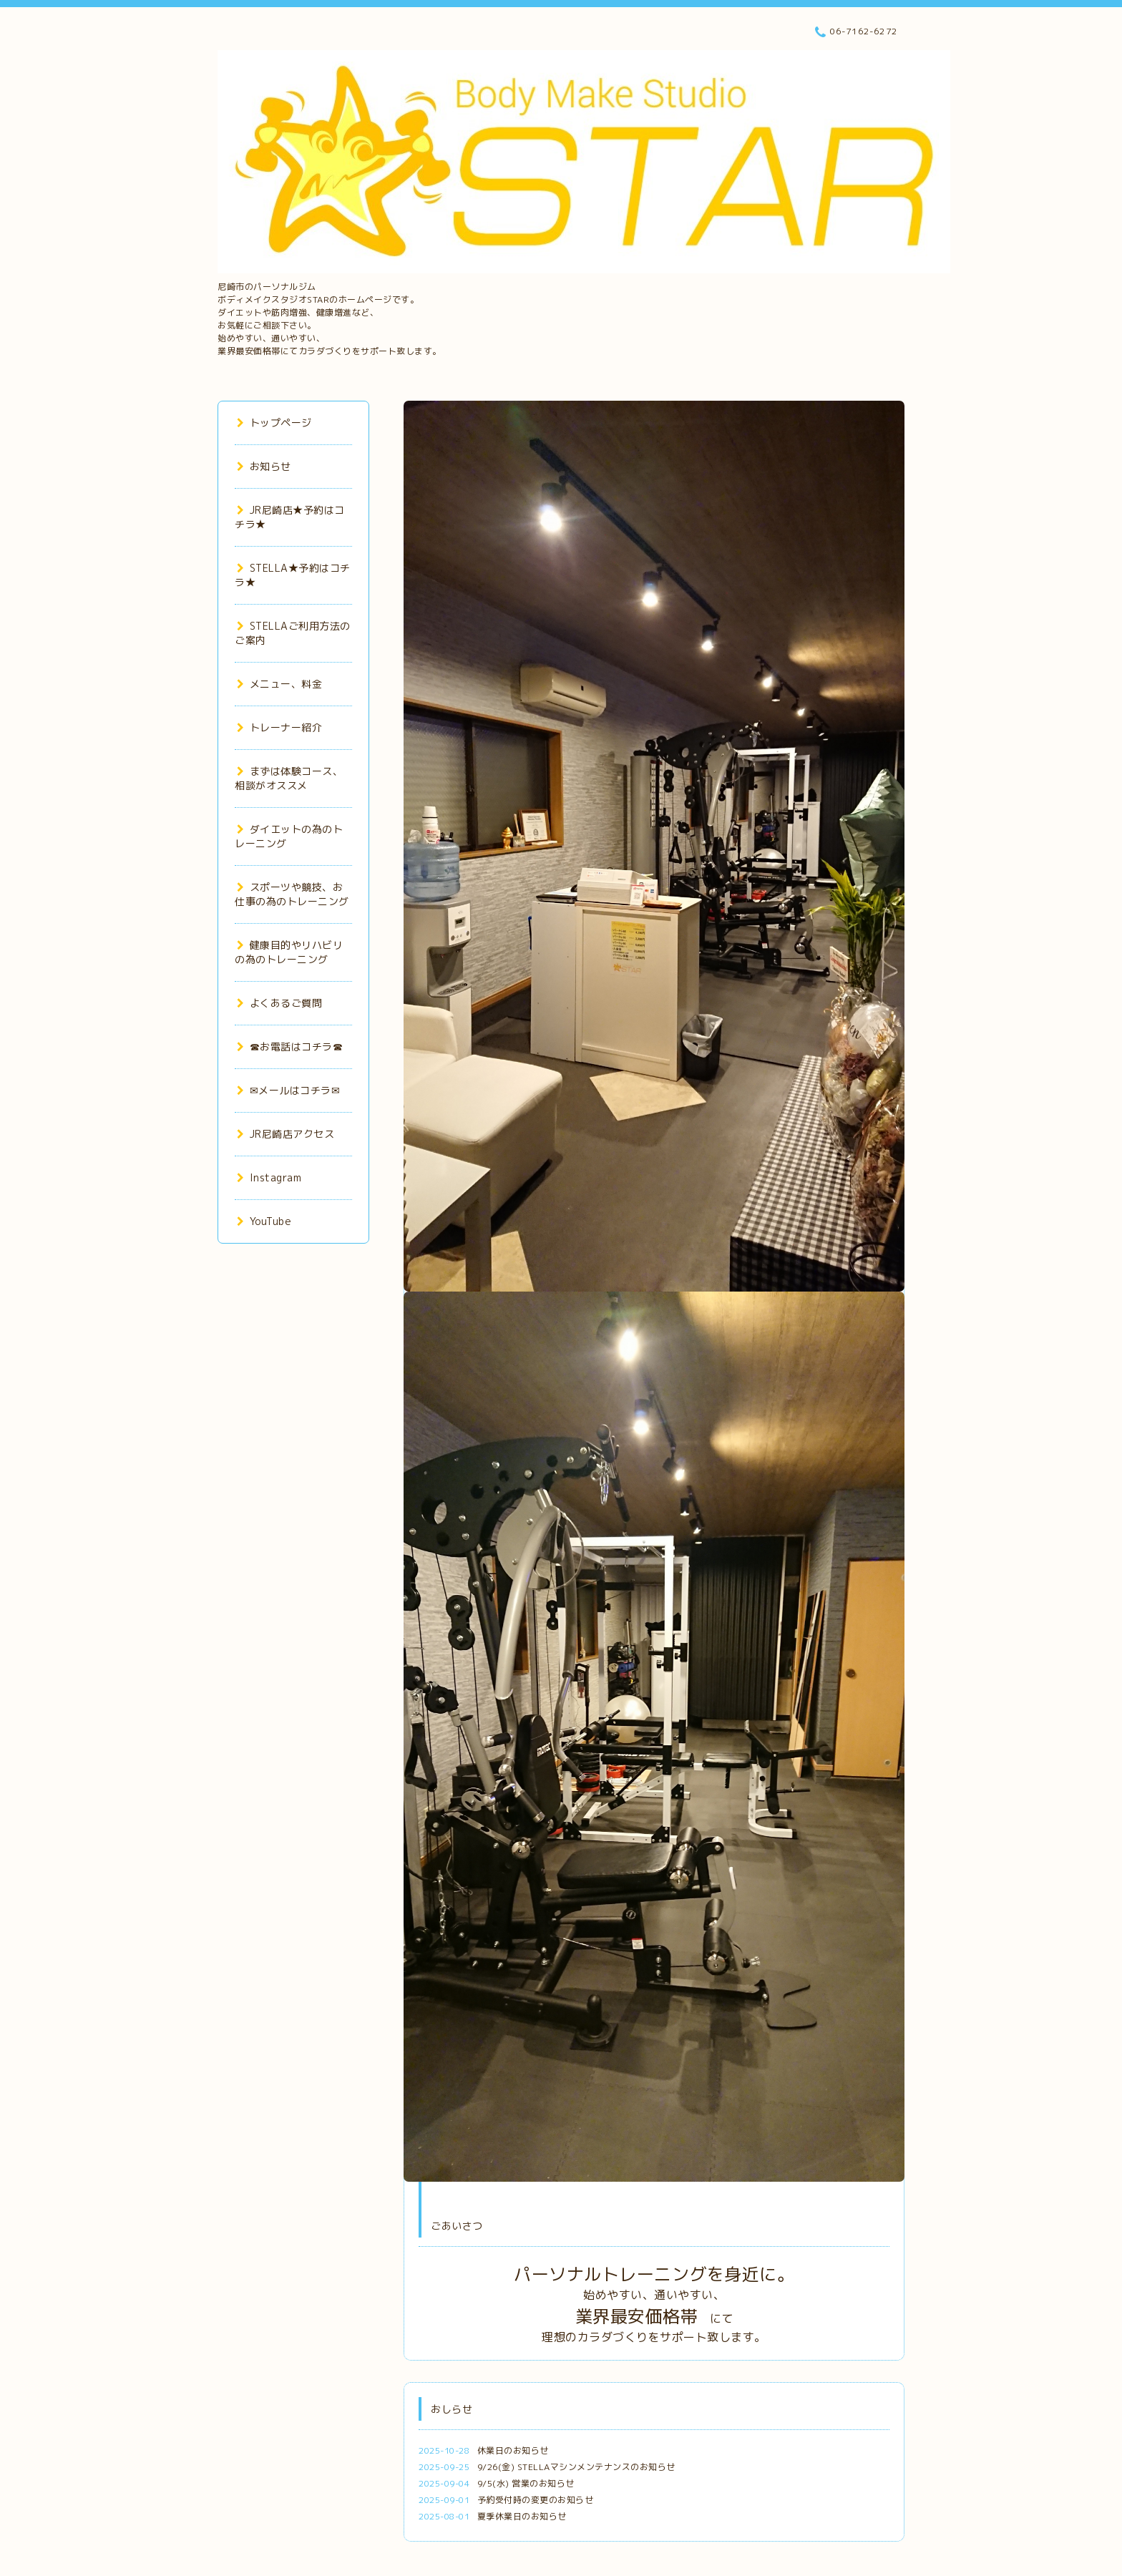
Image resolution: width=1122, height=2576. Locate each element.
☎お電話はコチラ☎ (290, 1046)
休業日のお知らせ (513, 2450)
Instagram (269, 1177)
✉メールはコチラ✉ (288, 1090)
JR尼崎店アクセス (285, 1134)
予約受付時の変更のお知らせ (535, 2500)
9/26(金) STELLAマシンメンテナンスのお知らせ (576, 2467)
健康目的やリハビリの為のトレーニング (289, 952)
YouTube (264, 1221)
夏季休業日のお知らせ (522, 2516)
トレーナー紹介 (279, 727)
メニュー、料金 (279, 684)
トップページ (274, 422)
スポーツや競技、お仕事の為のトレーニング (292, 894)
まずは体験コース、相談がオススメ (289, 778)
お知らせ (264, 466)
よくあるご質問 (279, 1003)
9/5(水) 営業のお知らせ (526, 2483)
